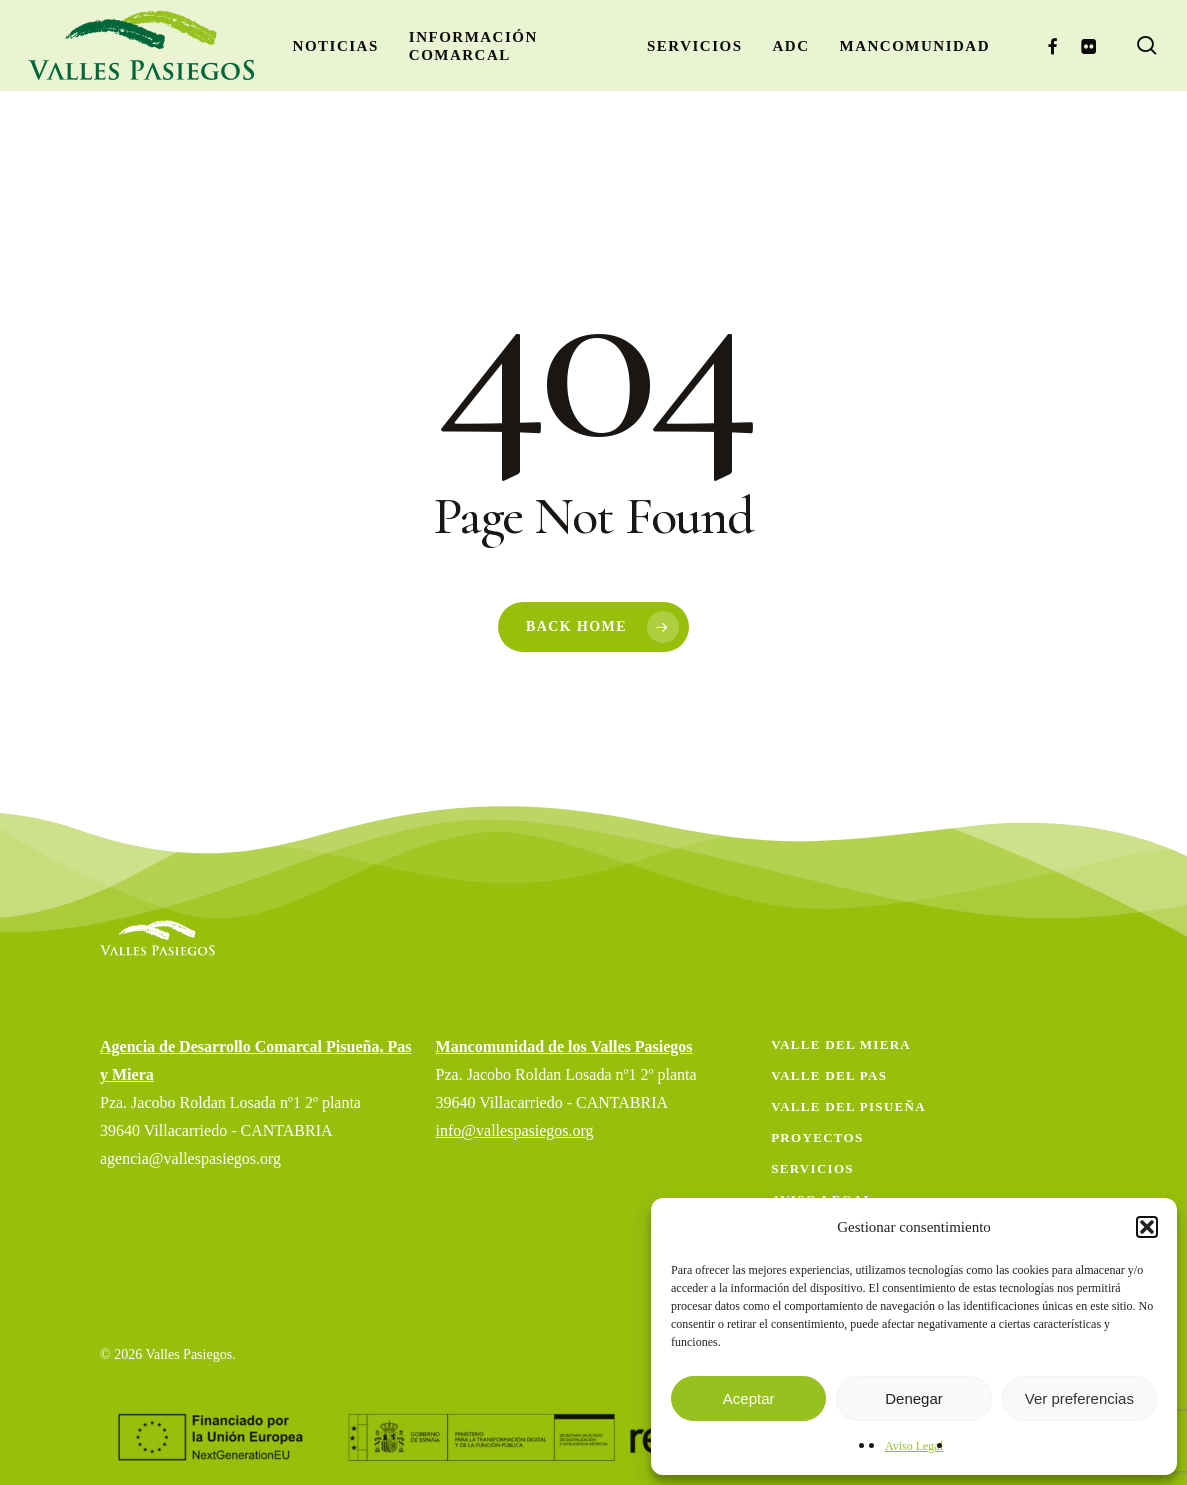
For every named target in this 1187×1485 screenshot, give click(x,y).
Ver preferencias (1079, 1398)
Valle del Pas (829, 1075)
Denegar (914, 1398)
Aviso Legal (914, 1446)
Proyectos (817, 1137)
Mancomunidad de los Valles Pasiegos (564, 1046)
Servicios (812, 1168)
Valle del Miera (841, 1044)
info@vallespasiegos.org (515, 1130)
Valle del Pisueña (848, 1106)
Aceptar (749, 1398)
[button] (1147, 1227)
